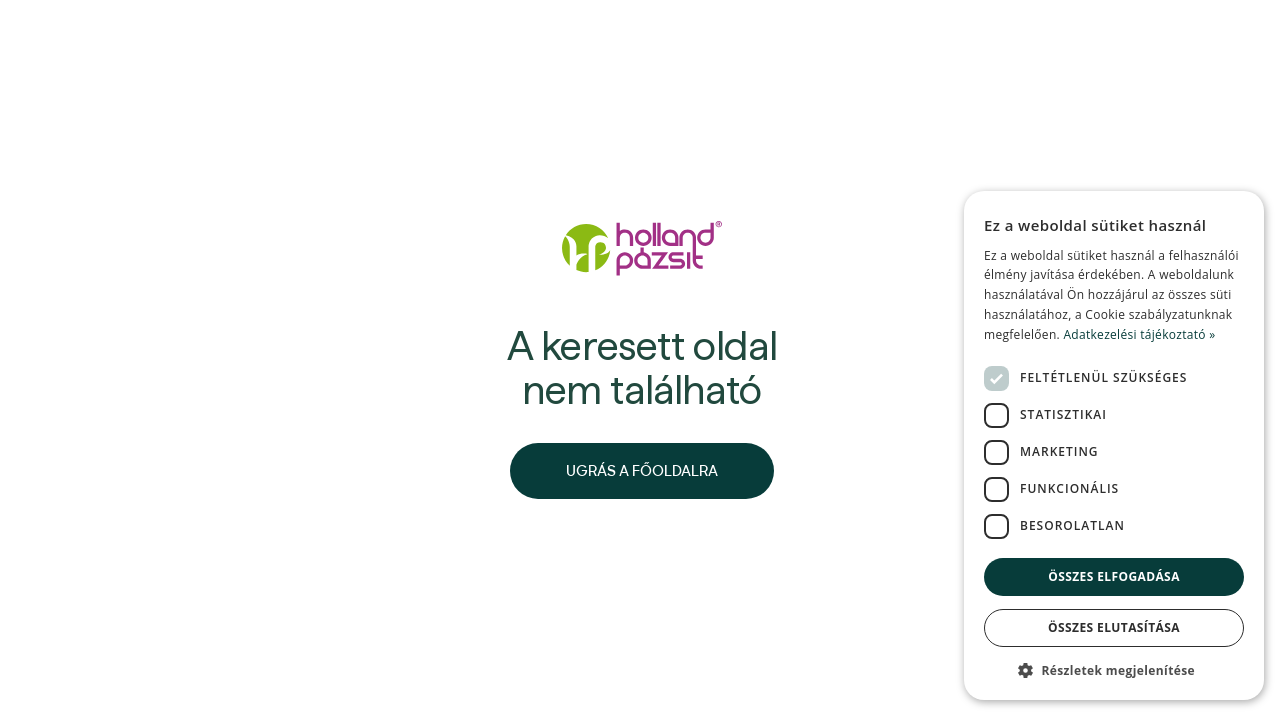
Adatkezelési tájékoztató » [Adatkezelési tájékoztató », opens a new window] (1139, 334)
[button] (1114, 670)
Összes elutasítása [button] (1114, 627)
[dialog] (1114, 445)
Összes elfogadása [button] (1114, 576)
